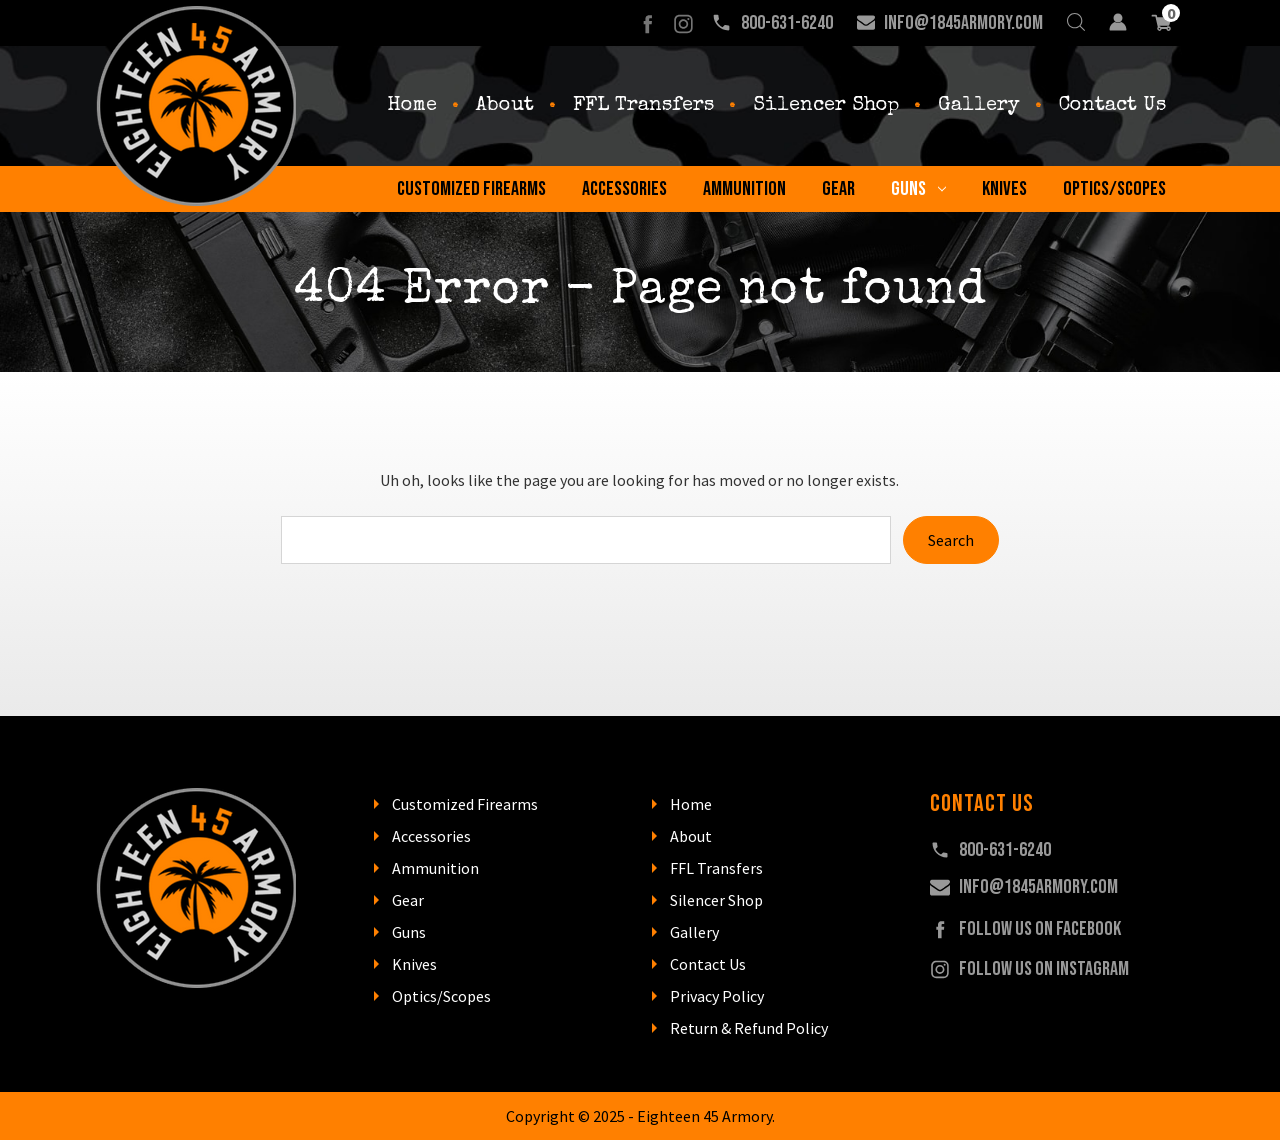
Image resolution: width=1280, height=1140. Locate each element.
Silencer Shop (826, 106)
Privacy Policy (717, 996)
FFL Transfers (643, 106)
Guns (918, 189)
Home (412, 106)
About (505, 106)
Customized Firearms (471, 189)
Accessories (624, 189)
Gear (838, 189)
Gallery (979, 106)
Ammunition (744, 189)
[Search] (1076, 23)
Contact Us (1112, 106)
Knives (1004, 189)
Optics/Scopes (1114, 189)
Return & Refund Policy (749, 1028)
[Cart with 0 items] (1161, 23)
